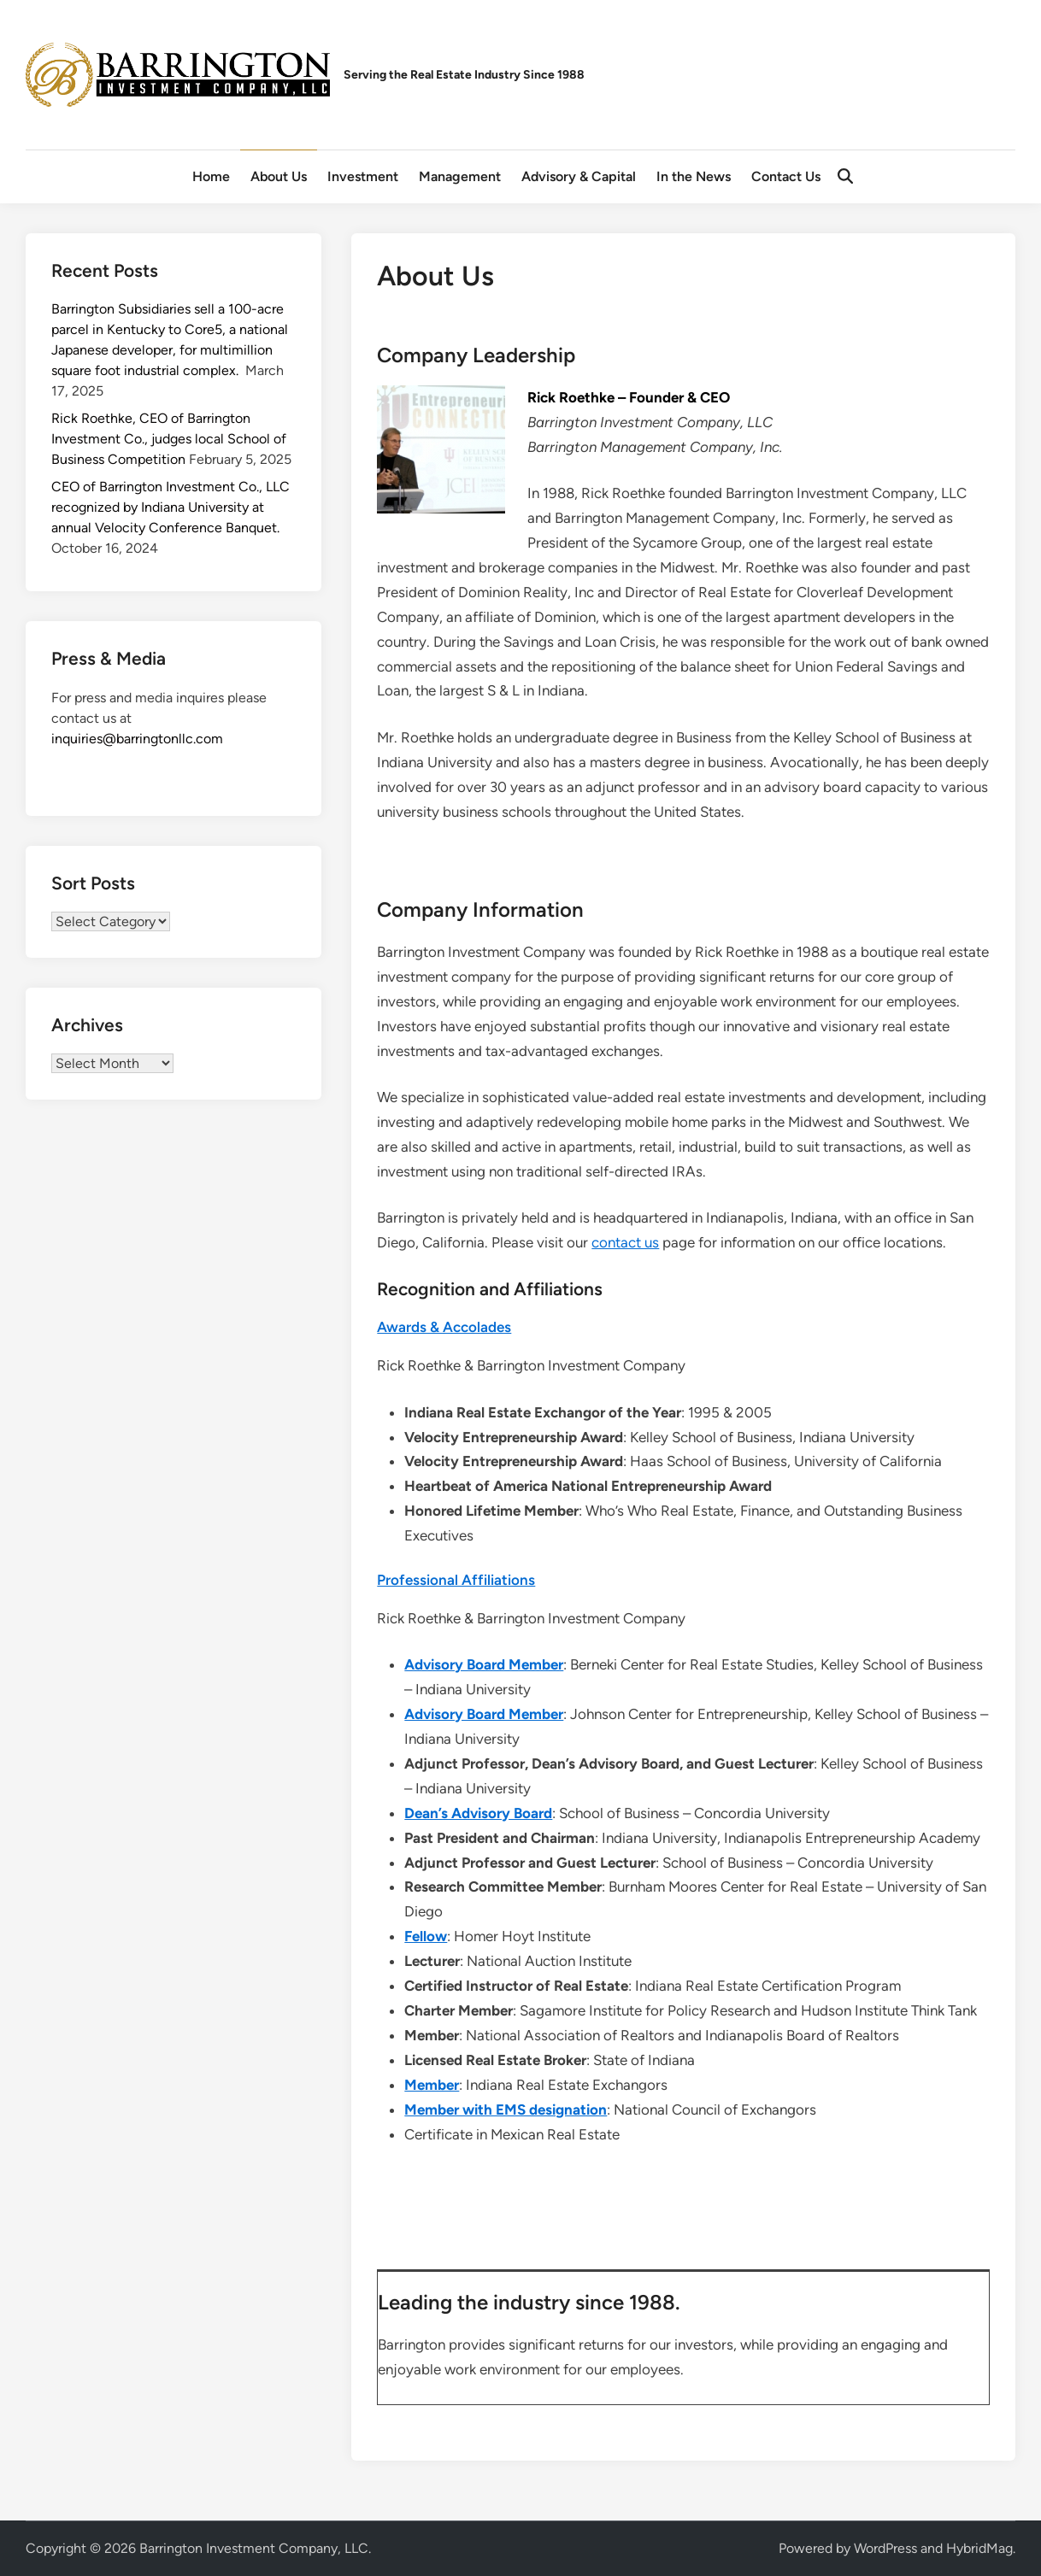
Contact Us (785, 176)
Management (460, 176)
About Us (278, 176)
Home (211, 176)
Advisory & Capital (578, 176)
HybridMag (979, 2548)
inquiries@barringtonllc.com (137, 739)
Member (431, 2084)
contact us (625, 1242)
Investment (362, 176)
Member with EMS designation (505, 2109)
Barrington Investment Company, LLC (253, 2548)
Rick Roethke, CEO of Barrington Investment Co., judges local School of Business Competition (168, 438)
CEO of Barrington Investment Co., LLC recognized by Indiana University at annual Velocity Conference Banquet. (170, 507)
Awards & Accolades (444, 1326)
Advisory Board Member (483, 1664)
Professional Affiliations (456, 1579)
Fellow (425, 1936)
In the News (693, 176)
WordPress (885, 2548)
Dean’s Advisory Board (478, 1813)
